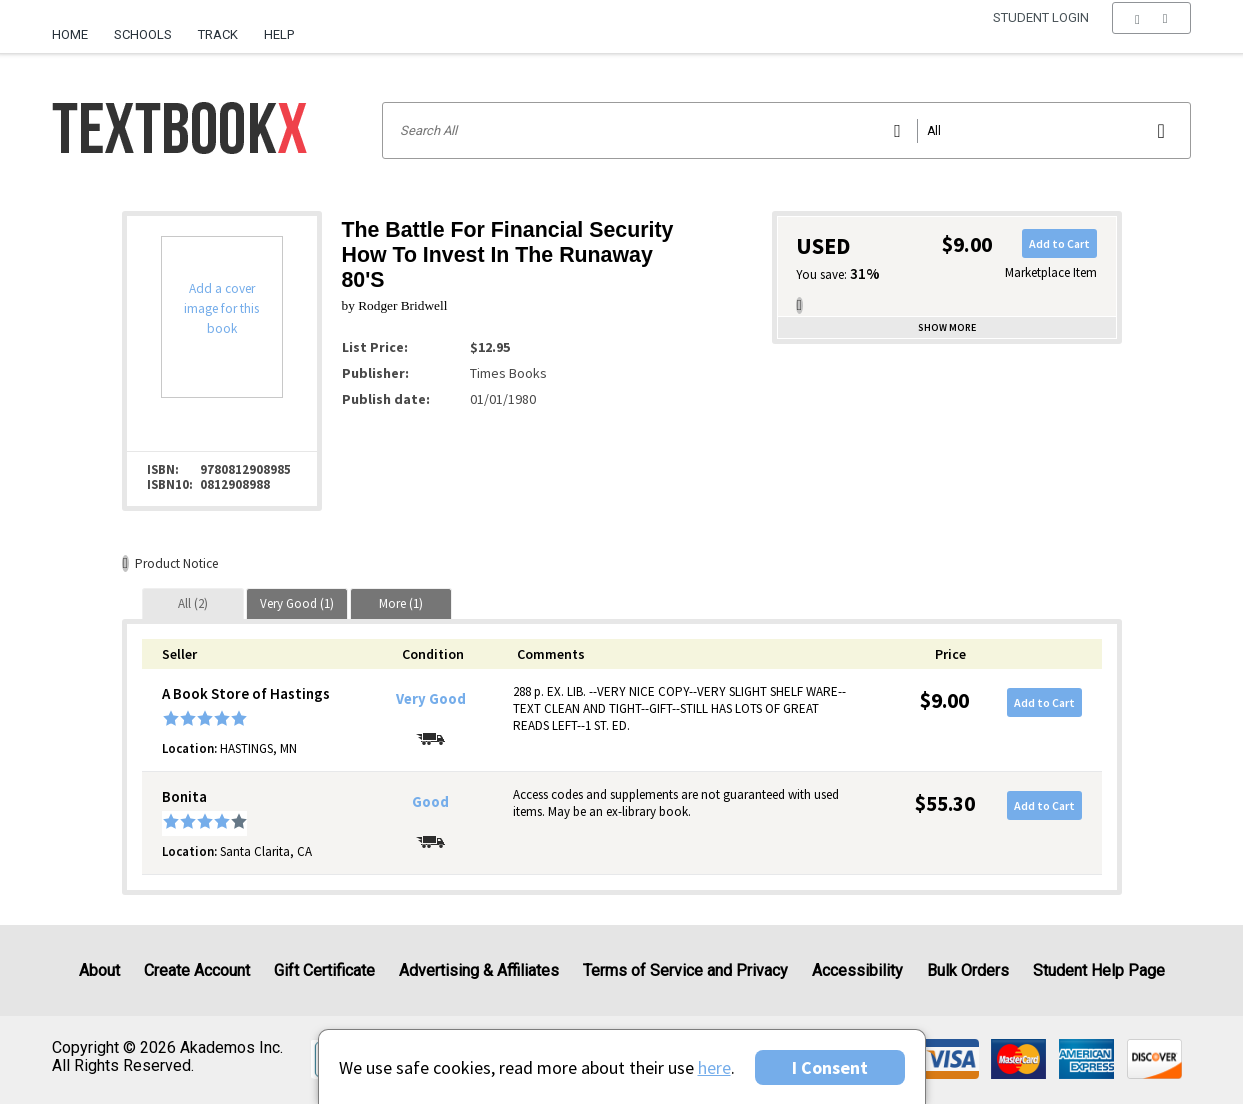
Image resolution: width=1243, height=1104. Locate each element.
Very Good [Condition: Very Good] (431, 699)
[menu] (1151, 35)
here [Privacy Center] (714, 1067)
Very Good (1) (297, 603)
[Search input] (786, 130)
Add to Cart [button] (1059, 243)
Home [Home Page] (70, 34)
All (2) (193, 603)
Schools (143, 34)
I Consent (830, 1067)
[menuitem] (76, 27)
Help (279, 34)
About (99, 970)
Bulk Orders (968, 970)
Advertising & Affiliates (479, 970)
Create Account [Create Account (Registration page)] (197, 970)
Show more (947, 327)
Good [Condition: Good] (430, 802)
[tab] (193, 603)
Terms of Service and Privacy (685, 970)
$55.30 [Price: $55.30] (945, 803)
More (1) (401, 603)
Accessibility (857, 970)
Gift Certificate (324, 970)
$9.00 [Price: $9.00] (944, 700)
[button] (1151, 35)
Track (218, 34)
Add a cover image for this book (221, 308)
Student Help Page (1099, 970)
